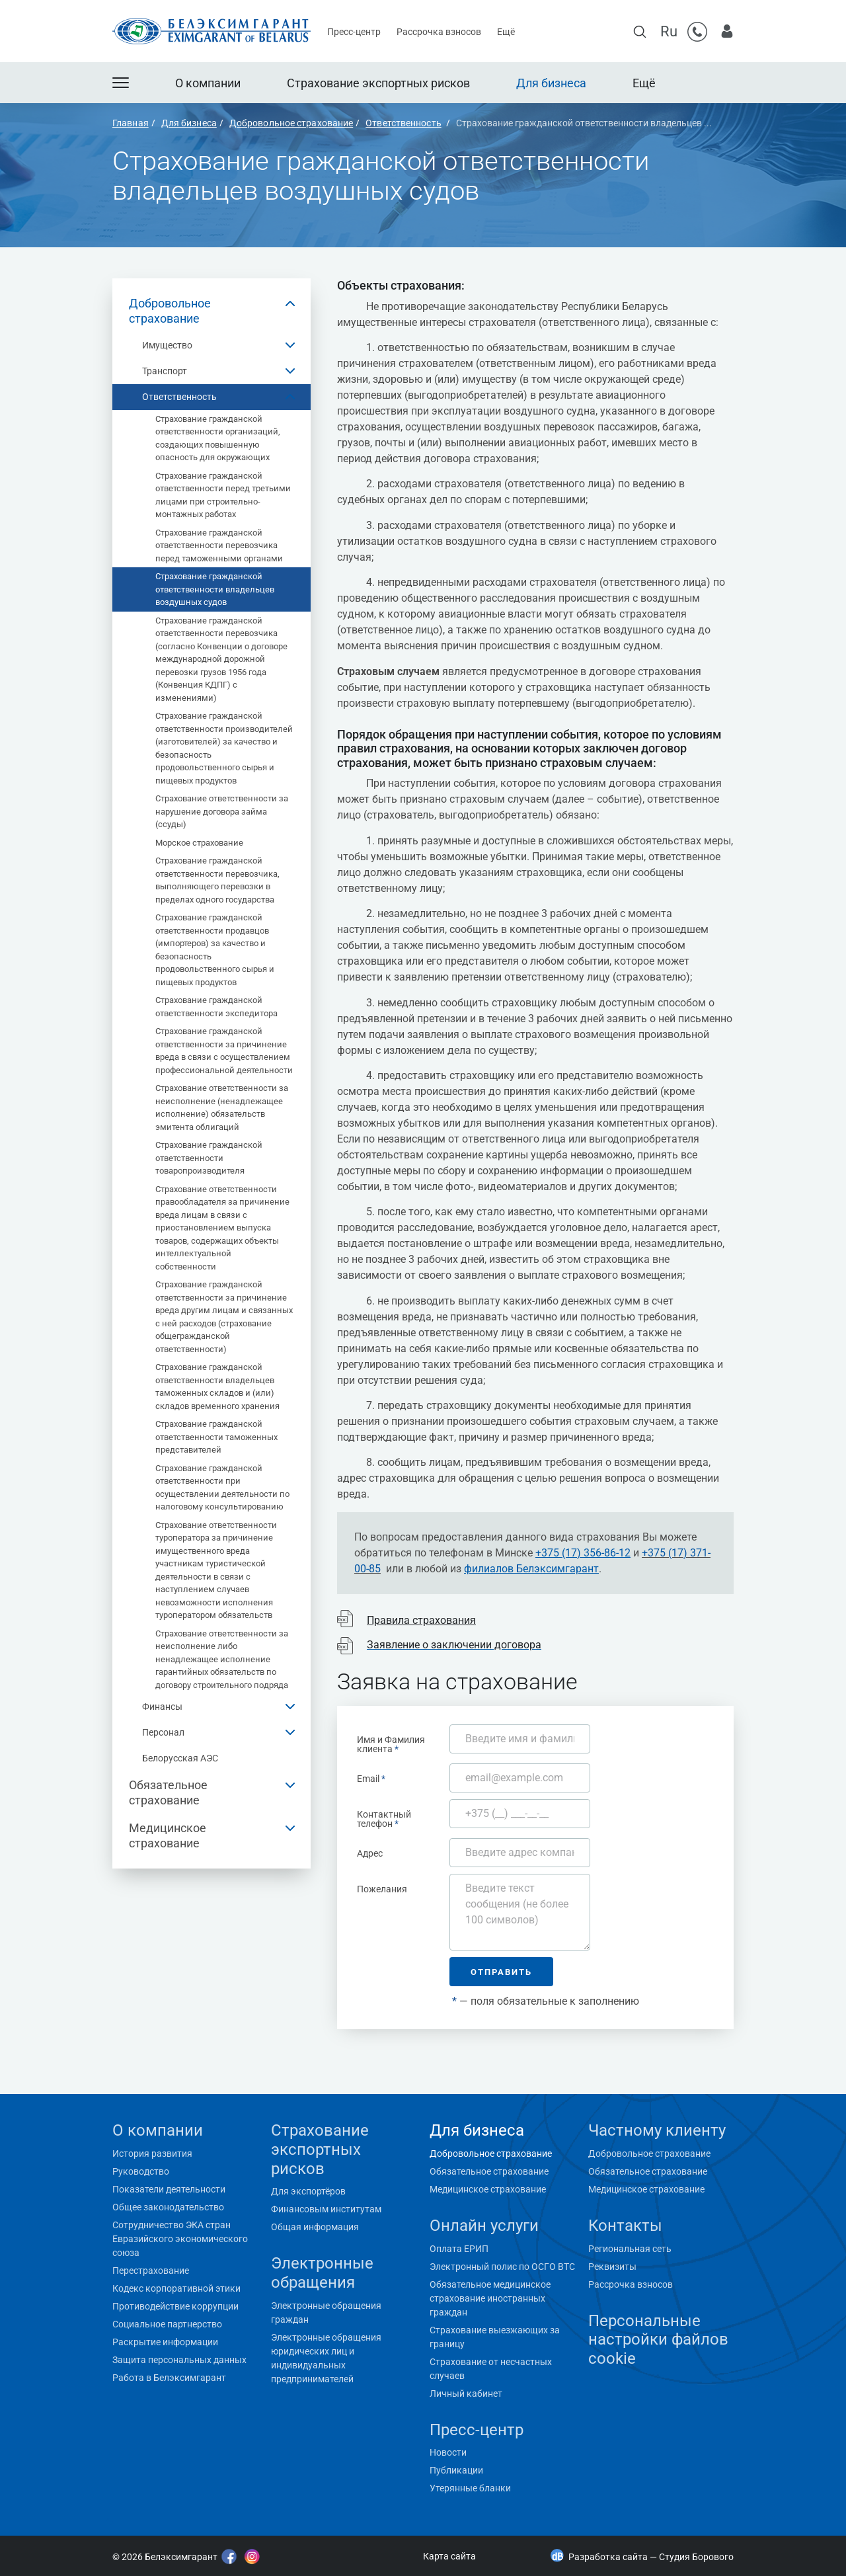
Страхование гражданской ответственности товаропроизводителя (208, 1158)
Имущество (167, 345)
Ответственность (179, 396)
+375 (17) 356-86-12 (583, 1553)
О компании (208, 83)
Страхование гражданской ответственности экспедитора (216, 1006)
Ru (668, 31)
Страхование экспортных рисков (378, 83)
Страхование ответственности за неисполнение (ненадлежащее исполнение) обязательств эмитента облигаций (221, 1107)
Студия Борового (696, 2557)
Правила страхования (421, 1620)
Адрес (370, 1853)
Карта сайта (449, 2556)
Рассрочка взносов (439, 31)
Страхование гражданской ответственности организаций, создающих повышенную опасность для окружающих (217, 438)
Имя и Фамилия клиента (391, 1743)
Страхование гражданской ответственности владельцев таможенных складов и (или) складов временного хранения (217, 1386)
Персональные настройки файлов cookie (658, 2340)
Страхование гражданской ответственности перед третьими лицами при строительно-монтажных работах (223, 495)
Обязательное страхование (168, 1792)
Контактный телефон (384, 1818)
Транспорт (164, 371)
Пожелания (382, 1889)
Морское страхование (199, 843)
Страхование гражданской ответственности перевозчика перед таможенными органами (219, 545)
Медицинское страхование (167, 1835)
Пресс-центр (354, 31)
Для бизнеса (551, 83)
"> (110, 2522)
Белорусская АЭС (180, 1758)
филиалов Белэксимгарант (531, 1568)
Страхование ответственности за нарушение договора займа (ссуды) (221, 811)
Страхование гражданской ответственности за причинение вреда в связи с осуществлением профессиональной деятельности (224, 1050)
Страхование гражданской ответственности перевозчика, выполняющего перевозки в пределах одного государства (217, 880)
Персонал (163, 1732)
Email (371, 1778)
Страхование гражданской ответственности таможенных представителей (216, 1437)
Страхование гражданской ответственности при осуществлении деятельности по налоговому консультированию (222, 1487)
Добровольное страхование (170, 310)
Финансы (162, 1706)
